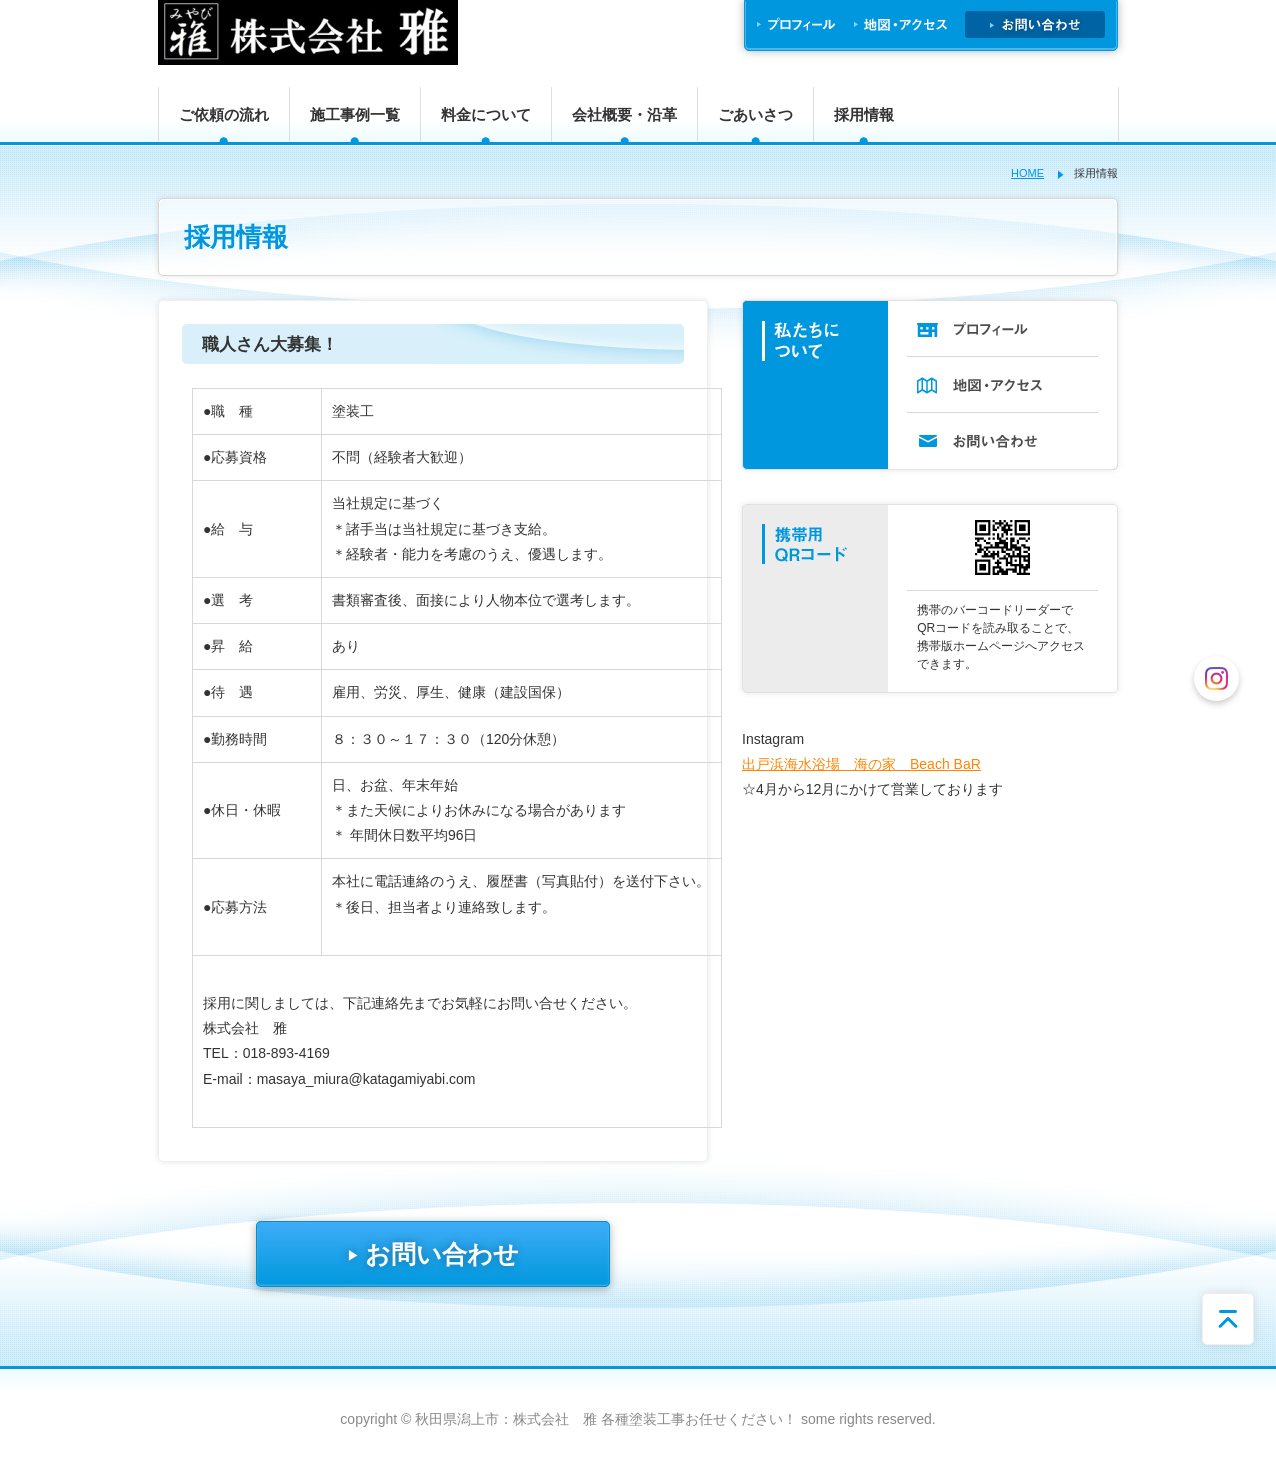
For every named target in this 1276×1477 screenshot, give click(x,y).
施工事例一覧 (355, 114)
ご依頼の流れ (224, 114)
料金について (486, 114)
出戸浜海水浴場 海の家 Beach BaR (861, 764)
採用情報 (864, 114)
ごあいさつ (755, 114)
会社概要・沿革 (624, 114)
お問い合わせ (433, 1254)
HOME (1027, 173)
